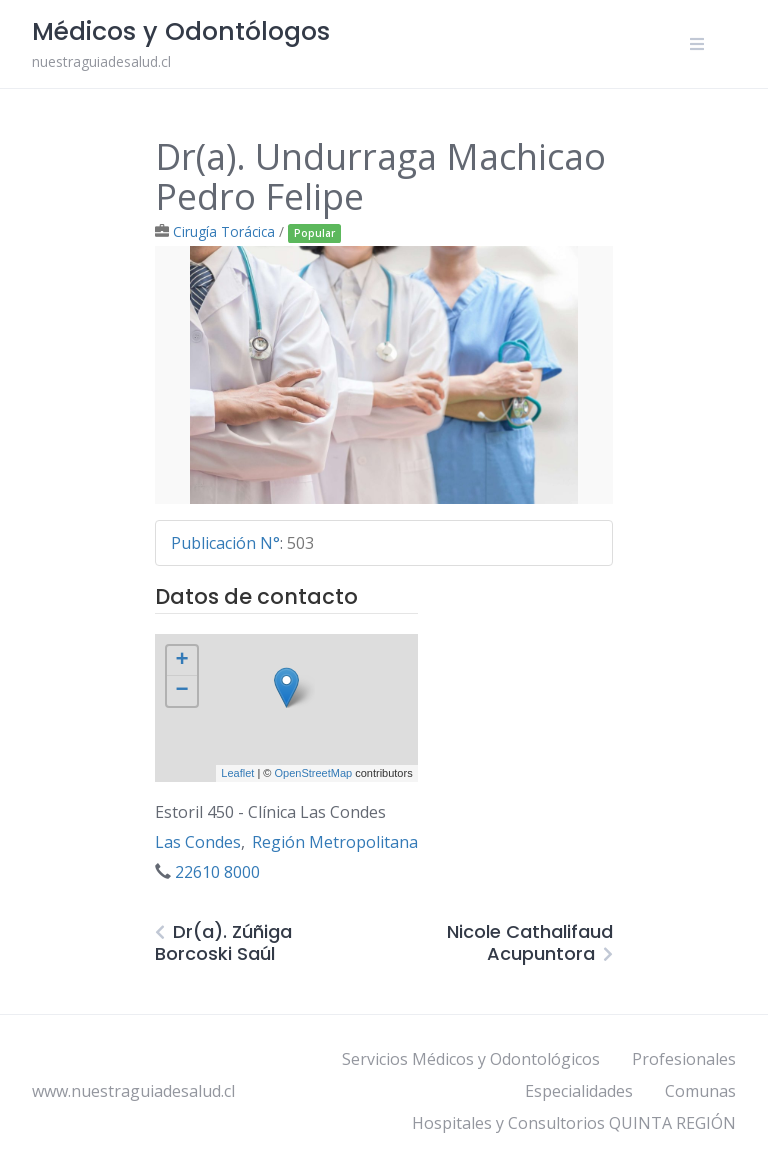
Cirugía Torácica (224, 231)
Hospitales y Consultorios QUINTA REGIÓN (574, 1123)
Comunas (700, 1091)
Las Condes (198, 842)
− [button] (182, 691)
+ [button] (182, 661)
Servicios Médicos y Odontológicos (471, 1059)
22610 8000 (217, 872)
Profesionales (684, 1059)
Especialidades (579, 1091)
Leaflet (237, 773)
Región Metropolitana (335, 842)
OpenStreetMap (313, 773)
